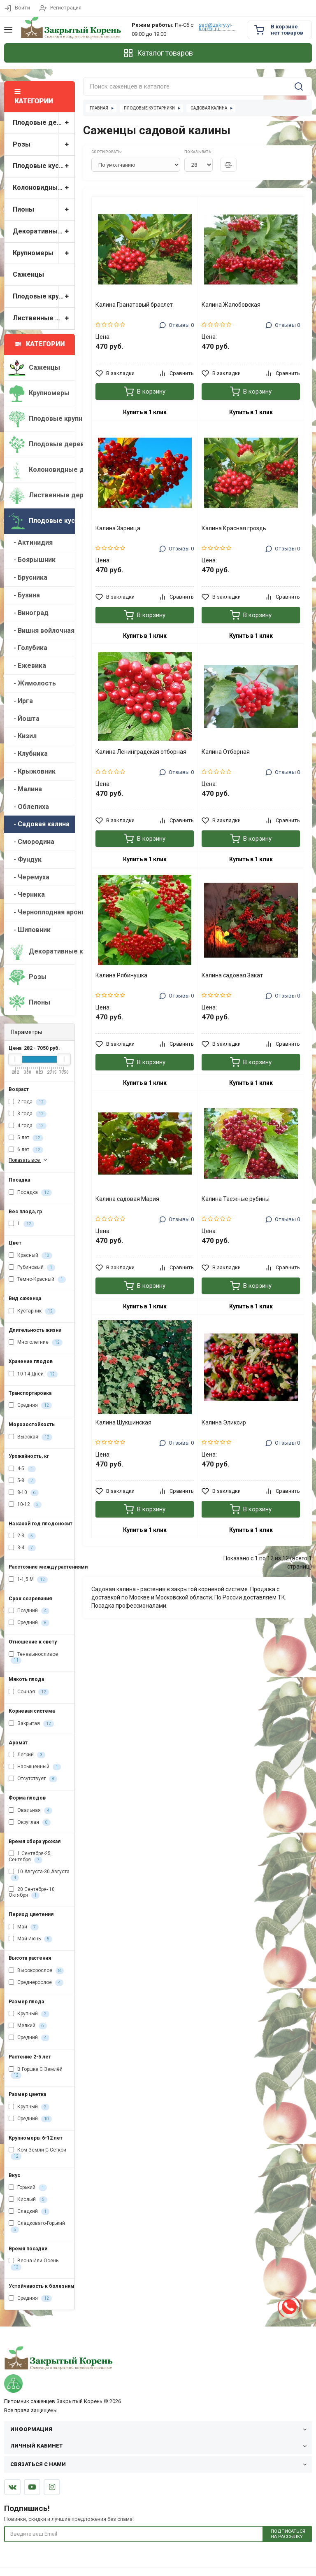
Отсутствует (33, 1779)
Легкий (27, 1755)
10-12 (25, 1504)
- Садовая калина (39, 824)
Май (24, 1927)
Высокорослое (36, 1971)
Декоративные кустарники (43, 231)
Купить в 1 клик (145, 412)
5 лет (26, 1138)
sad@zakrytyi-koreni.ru (215, 27)
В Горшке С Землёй (36, 2072)
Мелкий (28, 2026)
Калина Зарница (117, 528)
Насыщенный (35, 1767)
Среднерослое (36, 1982)
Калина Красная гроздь (234, 528)
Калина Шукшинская (123, 1422)
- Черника (27, 894)
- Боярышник (32, 560)
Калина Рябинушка (121, 975)
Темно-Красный (37, 1279)
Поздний (29, 1611)
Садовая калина (209, 108)
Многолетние (36, 1342)
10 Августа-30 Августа (39, 1875)
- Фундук (25, 859)
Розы (43, 144)
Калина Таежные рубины (236, 1199)
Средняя (30, 1405)
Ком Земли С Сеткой (37, 2153)
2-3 (22, 1536)
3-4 (22, 1548)
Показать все (29, 1160)
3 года (27, 1114)
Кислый (28, 2199)
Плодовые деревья (43, 122)
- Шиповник (30, 930)
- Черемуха (29, 877)
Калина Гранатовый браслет (134, 304)
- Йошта (24, 719)
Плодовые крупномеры (43, 296)
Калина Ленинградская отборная (140, 751)
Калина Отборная (226, 751)
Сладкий (29, 2211)
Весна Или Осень (33, 2264)
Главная (99, 108)
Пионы (43, 209)
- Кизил (23, 736)
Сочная (29, 1692)
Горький (28, 2187)
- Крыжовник (32, 771)
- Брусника (28, 577)
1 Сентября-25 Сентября (30, 1857)
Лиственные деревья (43, 318)
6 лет (26, 1150)
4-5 (22, 1469)
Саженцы (28, 274)
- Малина (25, 789)
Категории (40, 344)
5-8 (22, 1481)
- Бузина (24, 595)
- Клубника (28, 754)
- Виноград (29, 613)
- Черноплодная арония (42, 912)
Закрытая (31, 1723)
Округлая (30, 1822)
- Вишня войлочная (41, 630)
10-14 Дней (33, 1374)
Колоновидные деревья (43, 187)
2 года (27, 1102)
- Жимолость (32, 683)
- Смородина (31, 842)
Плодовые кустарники (43, 166)
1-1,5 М (28, 1579)
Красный (30, 1255)
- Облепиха (29, 807)
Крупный (29, 2014)
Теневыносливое (33, 1657)
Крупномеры (43, 253)
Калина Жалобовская (231, 304)
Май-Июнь (30, 1939)
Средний (29, 1623)
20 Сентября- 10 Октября (32, 1892)
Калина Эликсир (224, 1422)
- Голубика (28, 648)
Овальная (30, 1810)
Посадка (30, 1192)
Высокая (30, 1437)
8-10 (24, 1493)
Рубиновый (32, 1267)
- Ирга (21, 701)
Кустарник (32, 1311)
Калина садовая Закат (232, 975)
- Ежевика (27, 665)
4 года (27, 1126)
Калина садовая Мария (127, 1199)
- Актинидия (31, 542)
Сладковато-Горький (37, 2226)
